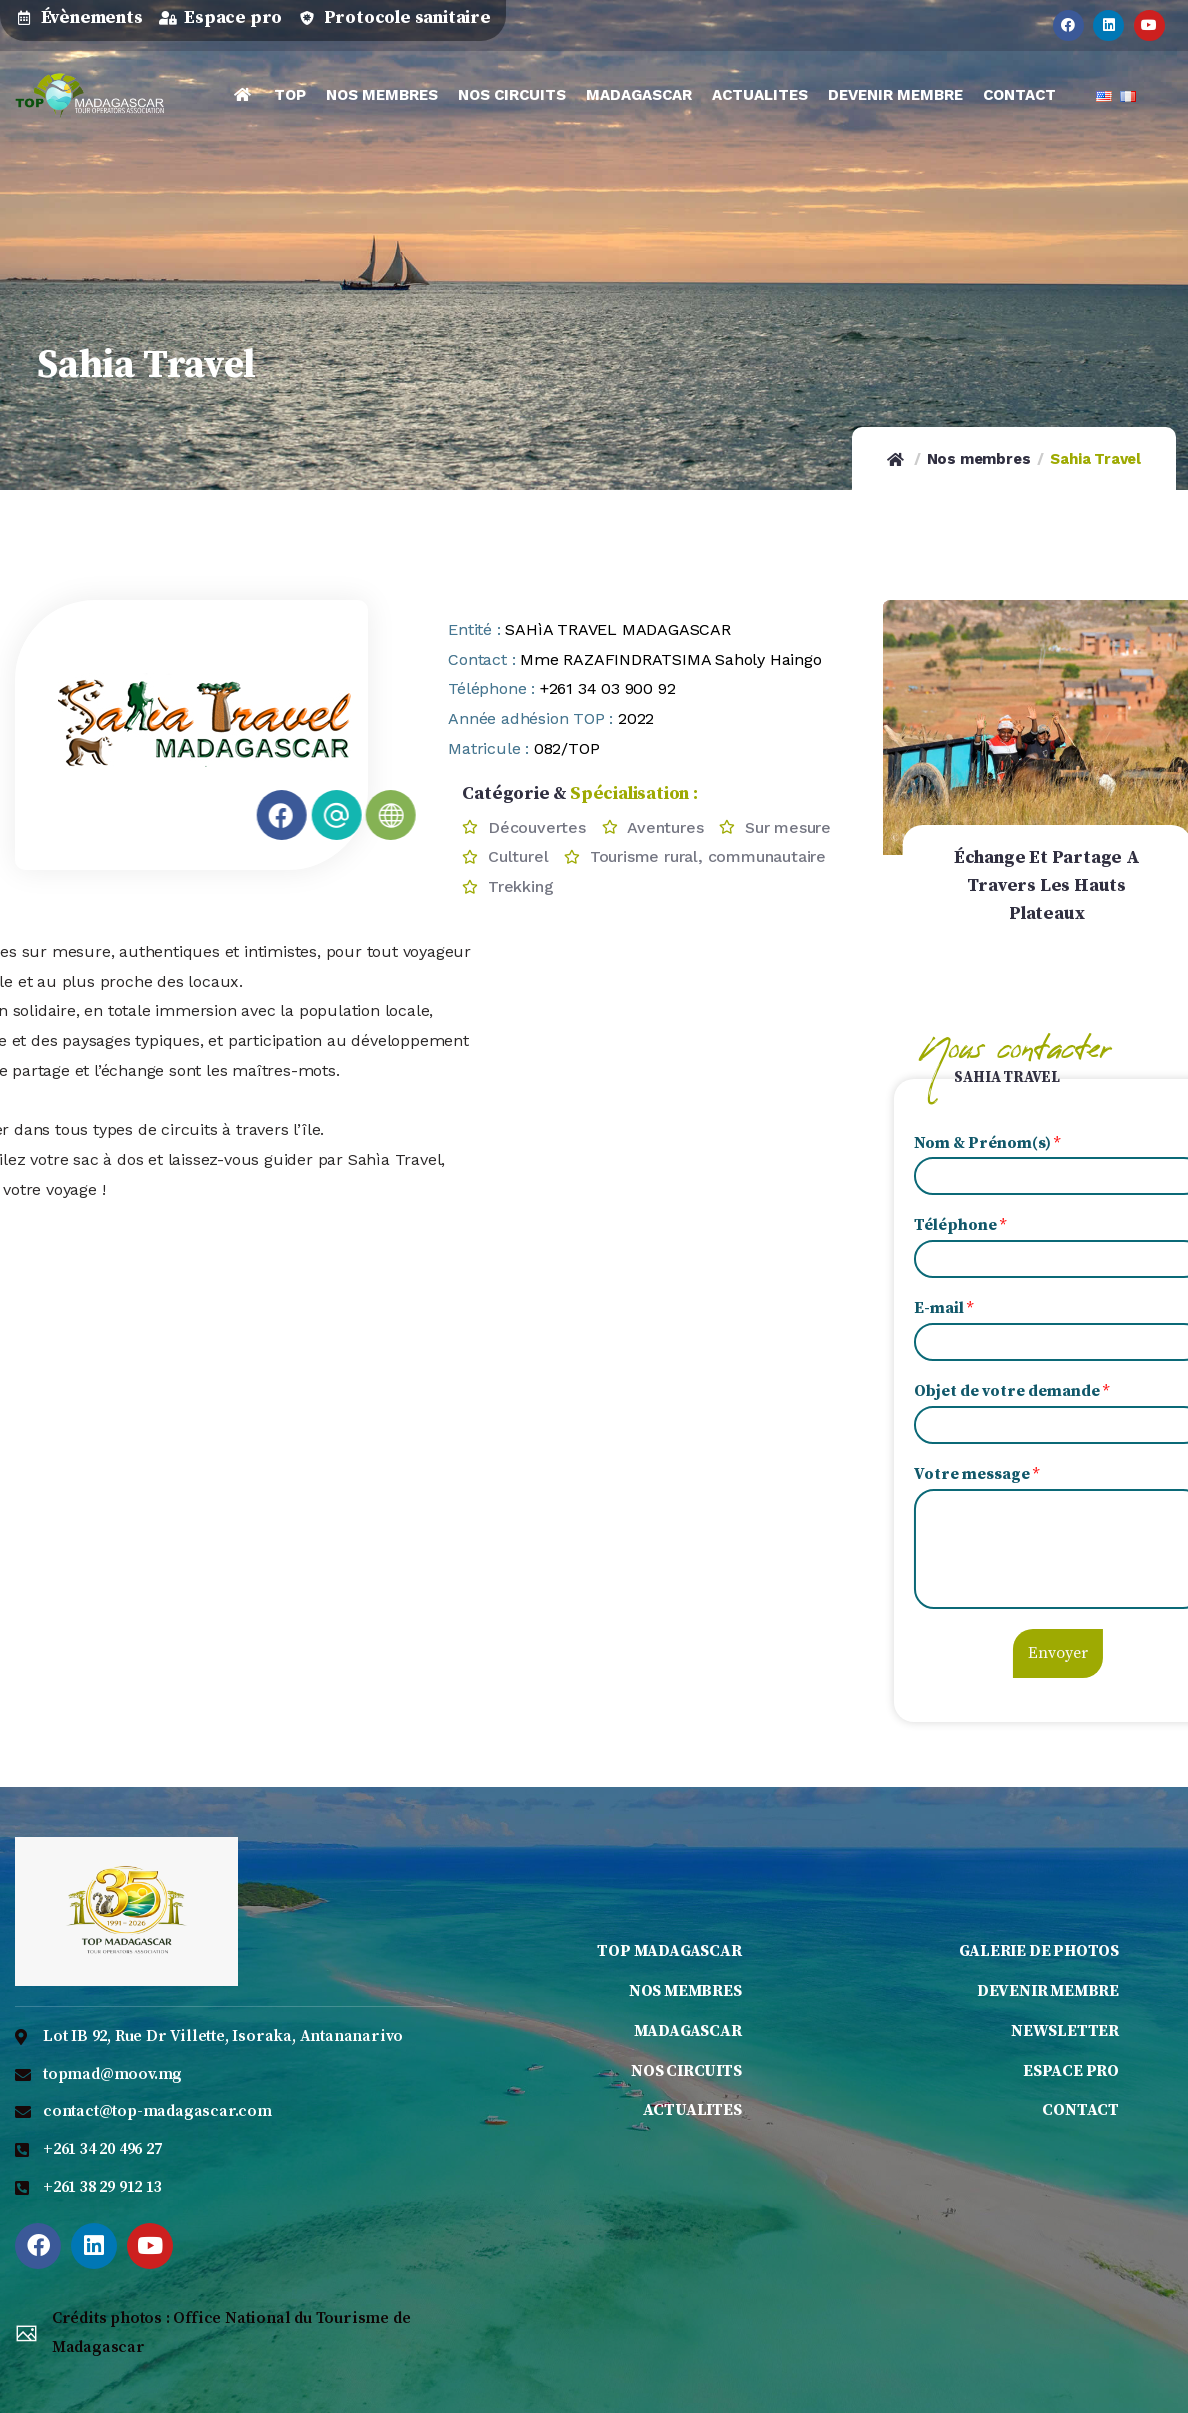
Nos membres (979, 459)
